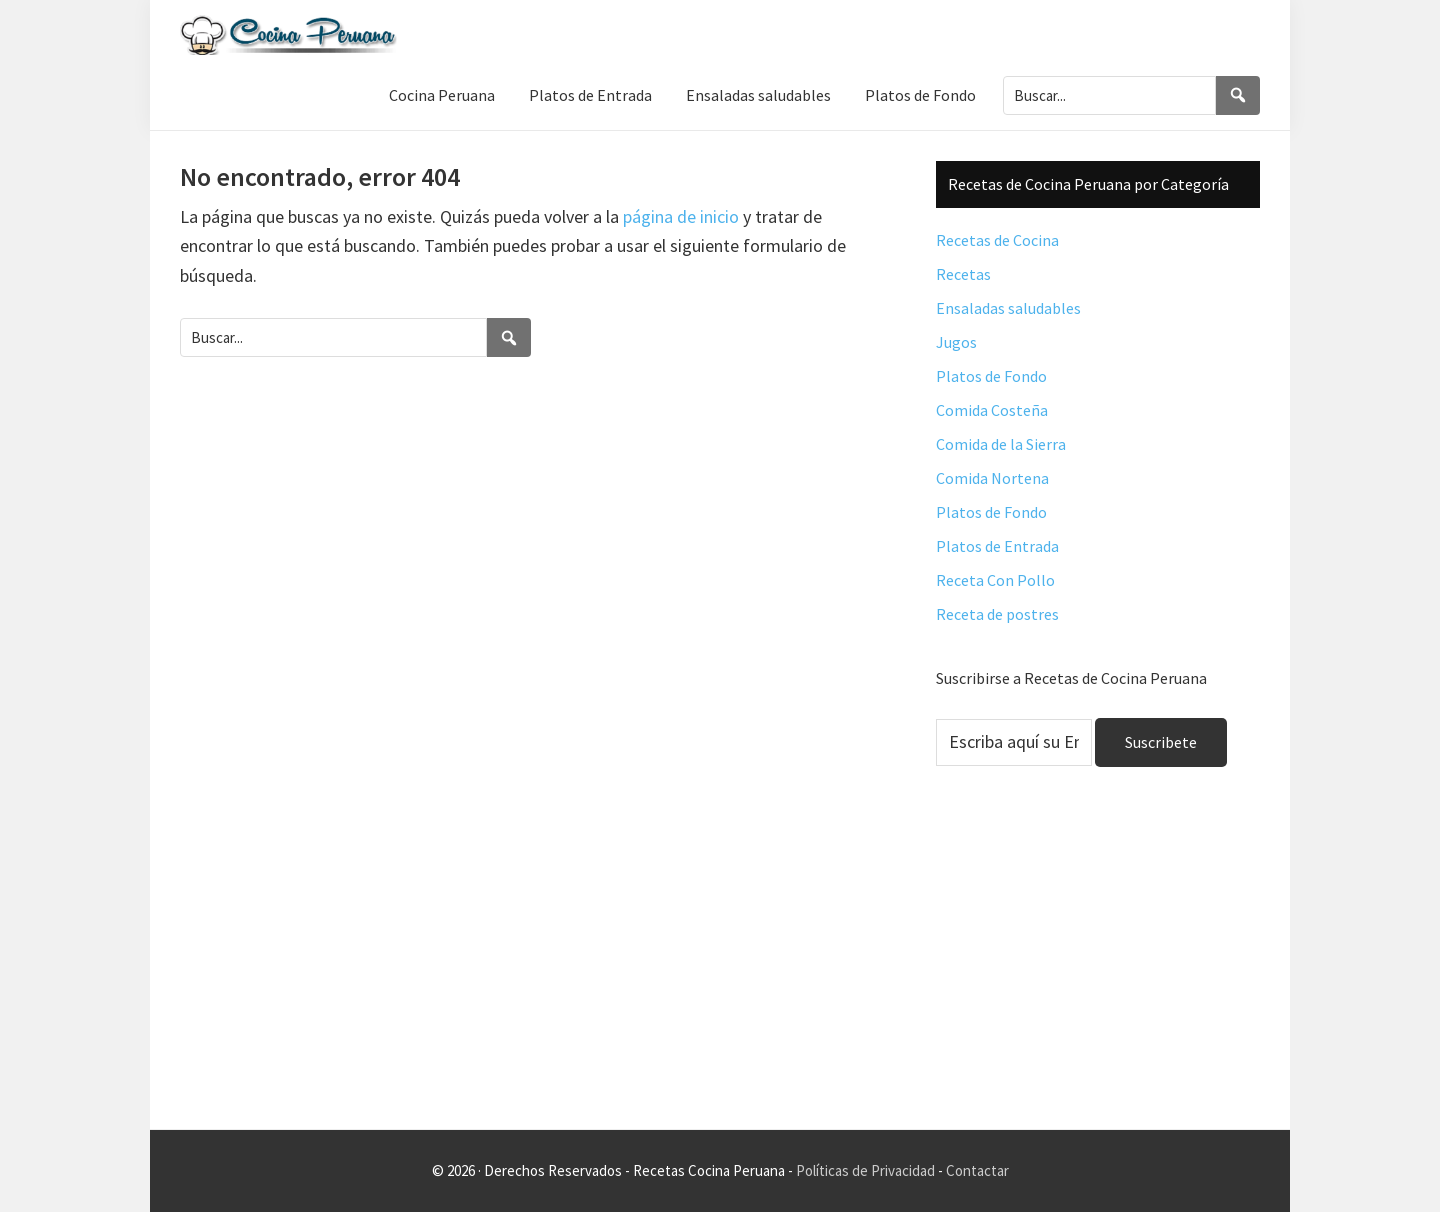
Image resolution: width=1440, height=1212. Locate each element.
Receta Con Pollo (995, 580)
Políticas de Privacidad (865, 1170)
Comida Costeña (992, 410)
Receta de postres (997, 614)
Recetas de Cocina (997, 240)
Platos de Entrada (997, 546)
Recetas (963, 274)
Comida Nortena (992, 478)
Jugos (956, 342)
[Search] (1238, 95)
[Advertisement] (1098, 964)
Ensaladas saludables (1008, 308)
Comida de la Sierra (1001, 444)
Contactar (977, 1170)
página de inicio (681, 216)
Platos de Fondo (991, 376)
